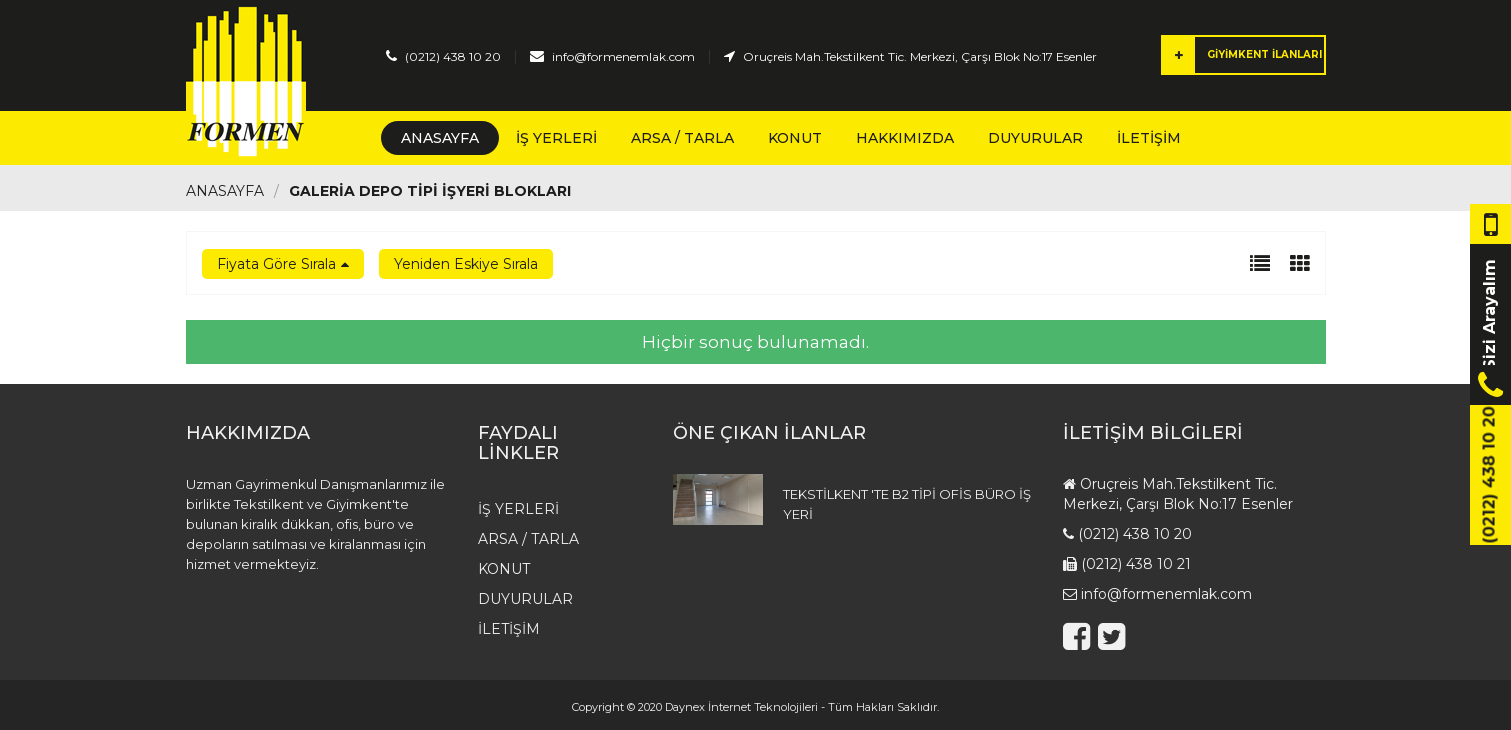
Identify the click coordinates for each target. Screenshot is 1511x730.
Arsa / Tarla (682, 138)
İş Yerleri (556, 138)
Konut (795, 138)
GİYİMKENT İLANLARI (1242, 55)
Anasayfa (440, 138)
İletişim (1149, 138)
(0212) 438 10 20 (453, 56)
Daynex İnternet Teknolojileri (741, 707)
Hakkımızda (905, 138)
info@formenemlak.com (623, 56)
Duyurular (1035, 138)
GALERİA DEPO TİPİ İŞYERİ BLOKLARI (430, 191)
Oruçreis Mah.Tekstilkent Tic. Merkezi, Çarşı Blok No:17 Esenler (920, 56)
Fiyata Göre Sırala (276, 264)
